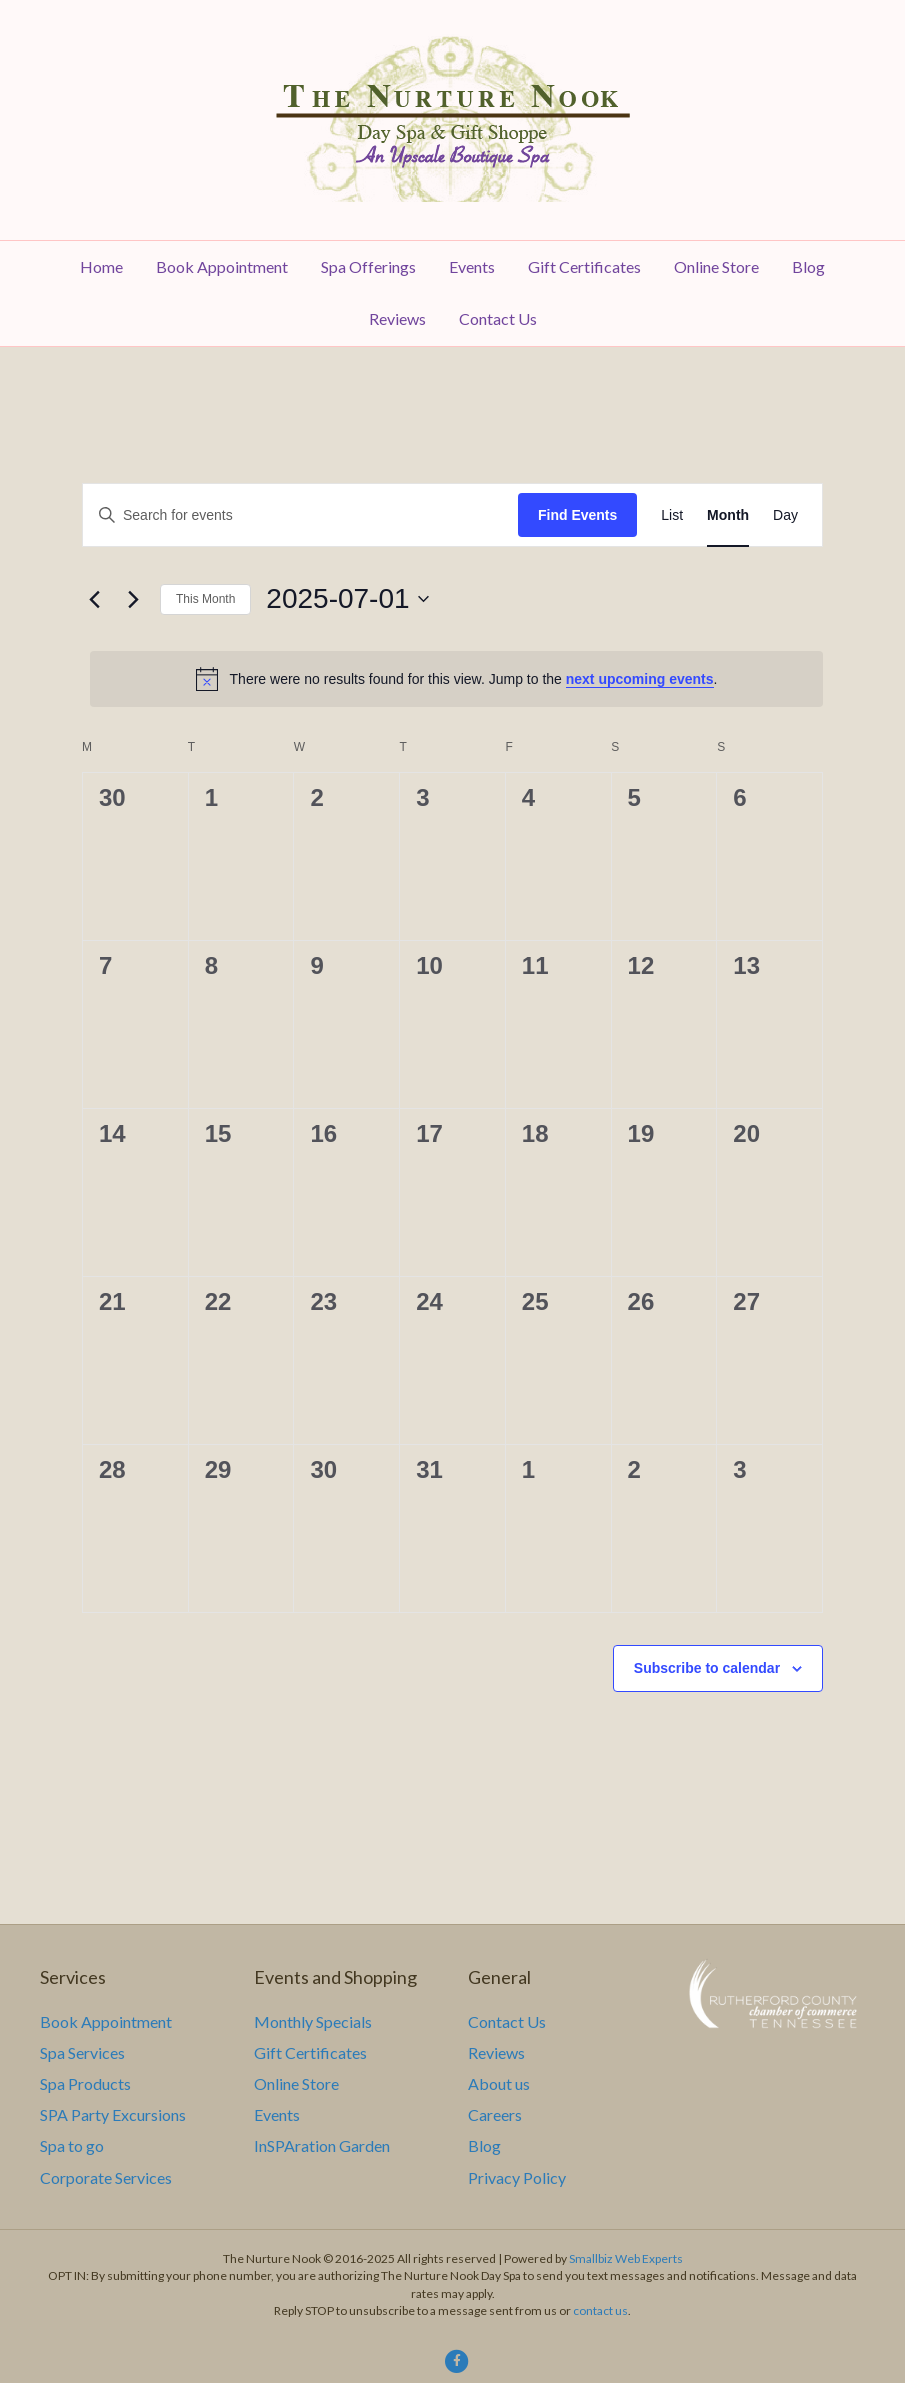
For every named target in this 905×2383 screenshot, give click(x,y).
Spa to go (72, 2145)
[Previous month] (94, 599)
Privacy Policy (517, 2177)
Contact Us (498, 318)
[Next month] (133, 599)
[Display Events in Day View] (785, 515)
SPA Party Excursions (113, 2114)
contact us (600, 2310)
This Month (205, 599)
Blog (808, 266)
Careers (495, 2114)
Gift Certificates (584, 266)
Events (472, 266)
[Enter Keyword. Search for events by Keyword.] (300, 515)
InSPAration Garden (322, 2145)
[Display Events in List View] (672, 515)
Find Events (577, 515)
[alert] (456, 679)
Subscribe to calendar (707, 1668)
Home (101, 266)
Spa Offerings (368, 266)
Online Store (716, 266)
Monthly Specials (313, 2021)
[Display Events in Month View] (728, 515)
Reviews (397, 318)
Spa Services (82, 2052)
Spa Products (85, 2083)
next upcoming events (640, 679)
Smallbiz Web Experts (626, 2258)
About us (499, 2083)
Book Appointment (222, 266)
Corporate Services (106, 2177)
